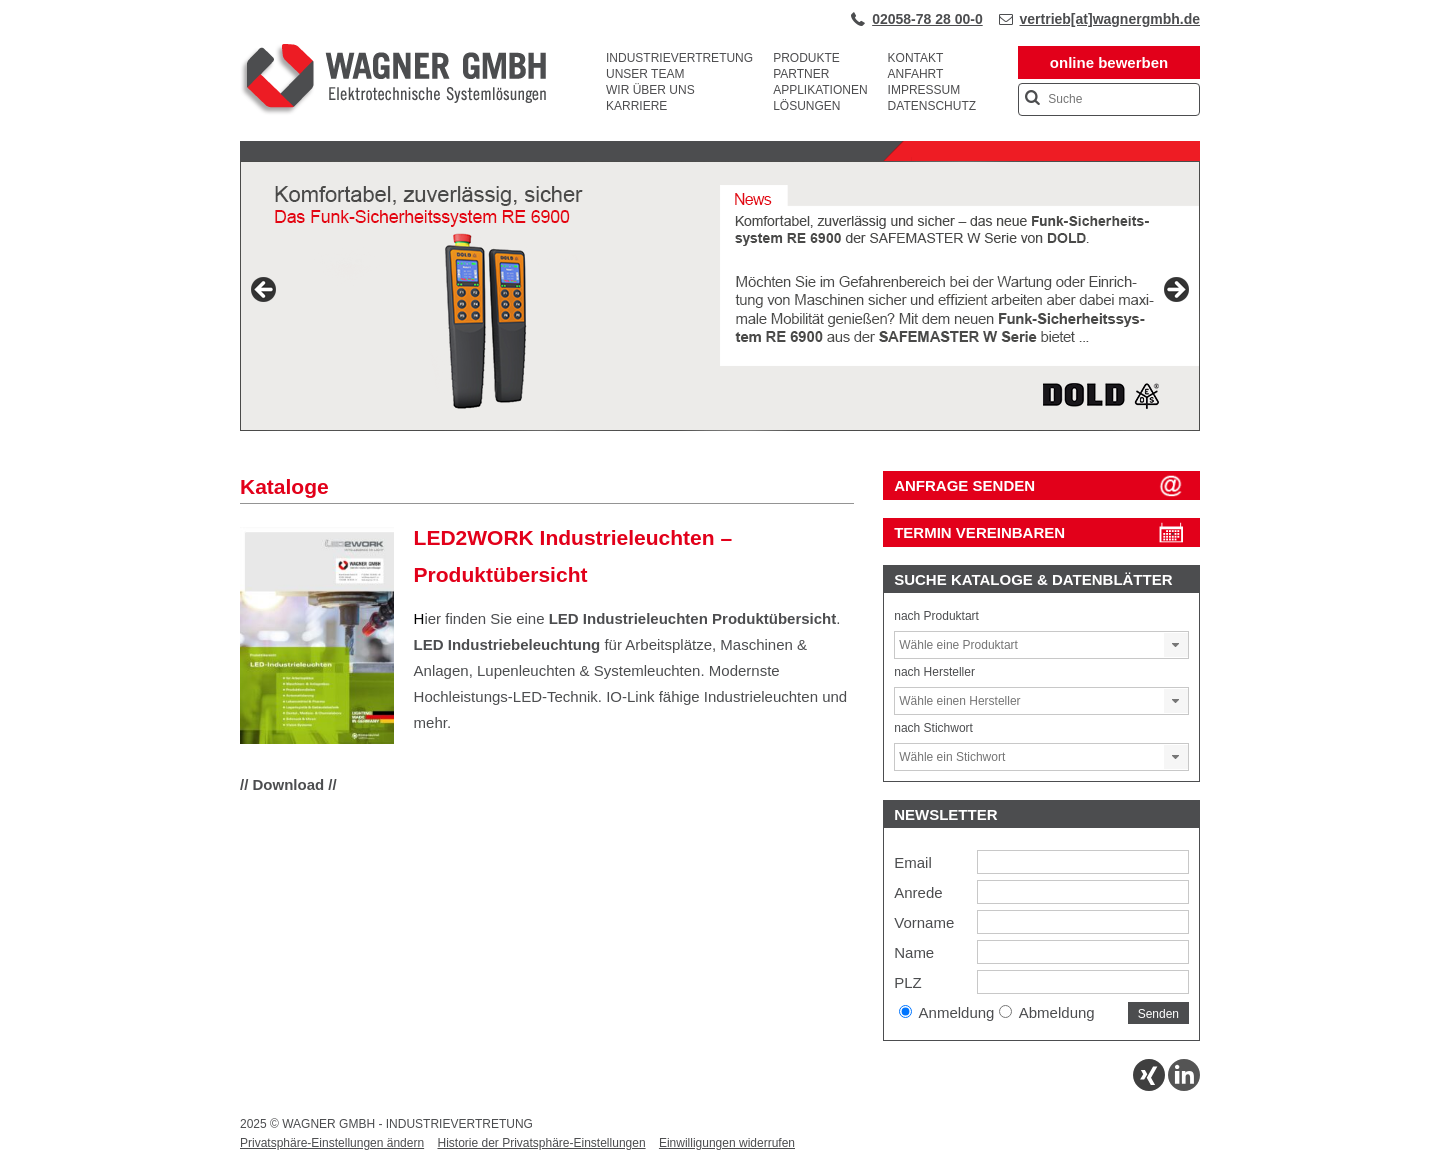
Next (1175, 291)
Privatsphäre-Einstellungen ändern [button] (332, 1143)
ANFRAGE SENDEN (964, 485)
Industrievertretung (679, 58)
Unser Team (645, 74)
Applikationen (820, 90)
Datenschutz (932, 106)
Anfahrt (916, 74)
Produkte (806, 58)
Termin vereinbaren (979, 532)
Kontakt (916, 58)
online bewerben (1109, 62)
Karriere (636, 106)
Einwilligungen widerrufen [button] (727, 1143)
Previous (265, 291)
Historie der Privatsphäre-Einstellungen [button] (541, 1143)
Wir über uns (650, 90)
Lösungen (806, 106)
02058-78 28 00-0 (927, 19)
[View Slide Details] (720, 296)
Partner (801, 74)
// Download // (288, 784)
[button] (1176, 645)
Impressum (924, 90)
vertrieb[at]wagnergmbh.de (1110, 19)
